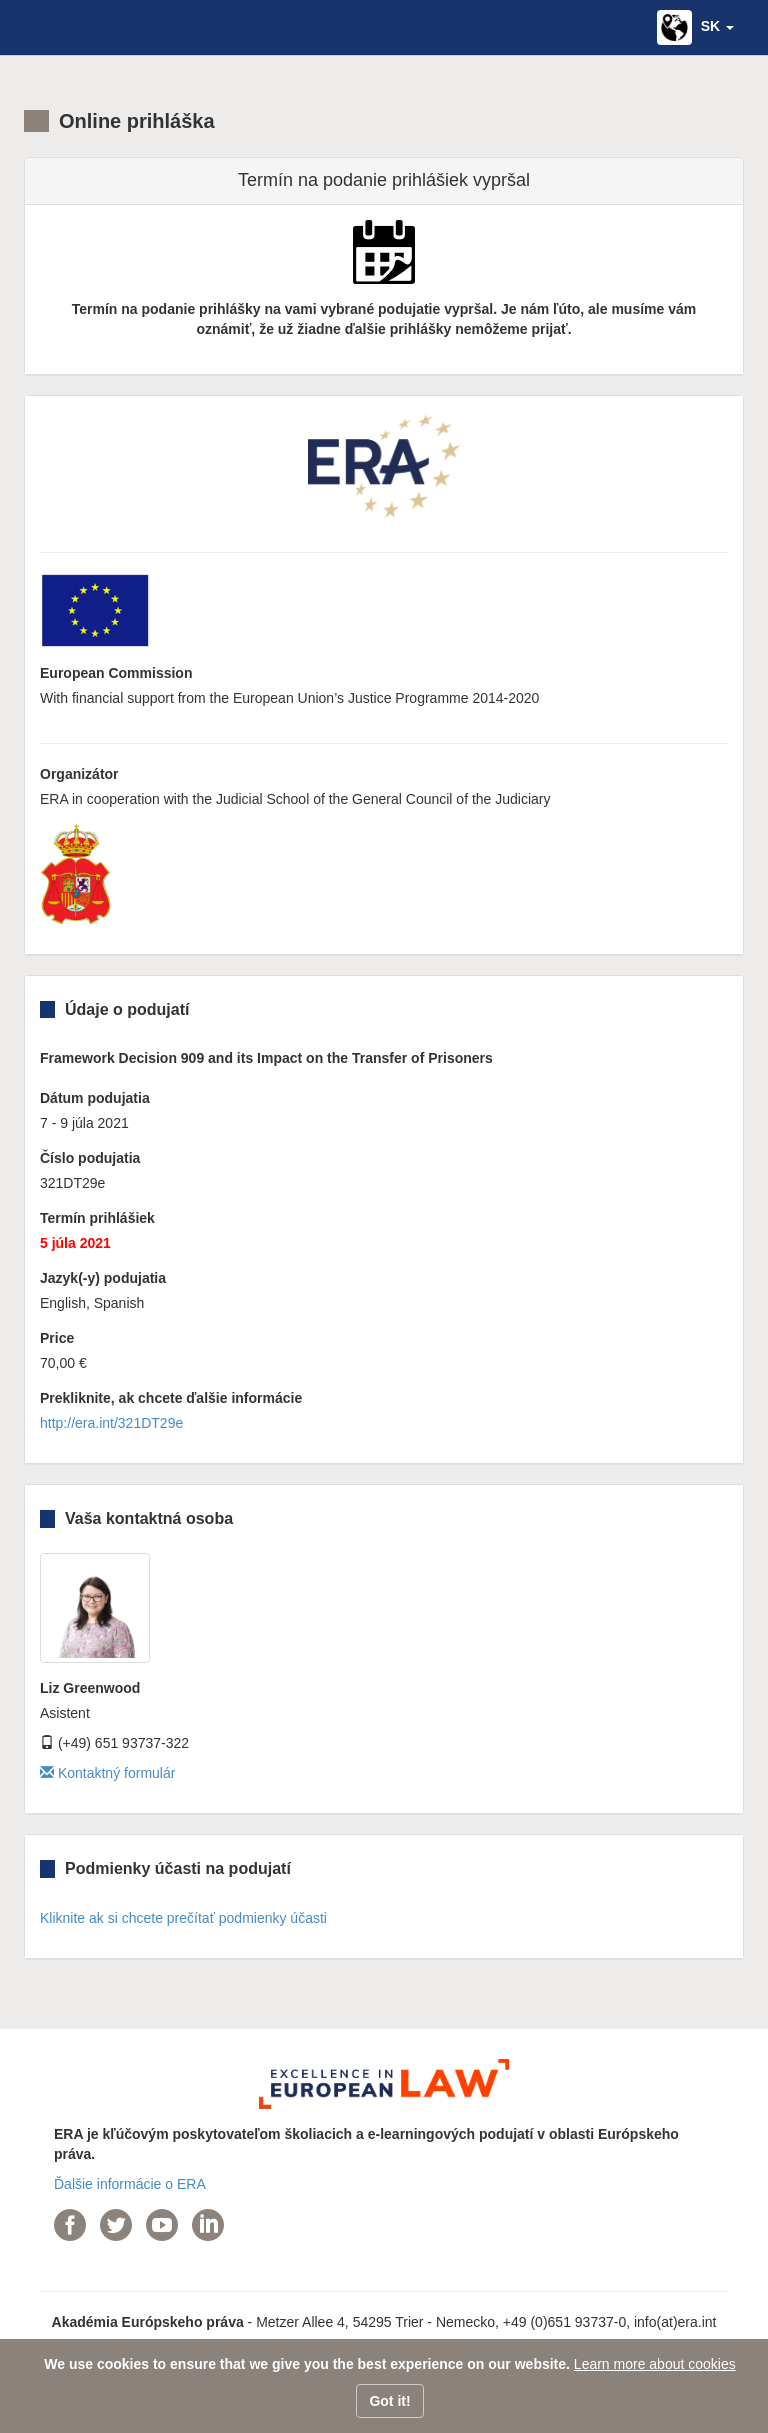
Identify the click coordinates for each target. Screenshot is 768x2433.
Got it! (389, 2401)
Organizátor (79, 774)
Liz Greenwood (90, 1688)
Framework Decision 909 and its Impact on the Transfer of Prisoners (266, 1058)
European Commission (116, 673)
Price (57, 1338)
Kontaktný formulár (107, 1773)
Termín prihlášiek (97, 1218)
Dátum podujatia (95, 1098)
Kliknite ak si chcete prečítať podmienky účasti (183, 1918)
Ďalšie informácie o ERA (130, 2184)
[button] (695, 27)
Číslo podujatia (90, 1158)
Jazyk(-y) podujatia (103, 1278)
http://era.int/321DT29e (111, 1423)
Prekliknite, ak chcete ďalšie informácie (171, 1398)
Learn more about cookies (655, 2364)
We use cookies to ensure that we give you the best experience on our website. (307, 2364)
